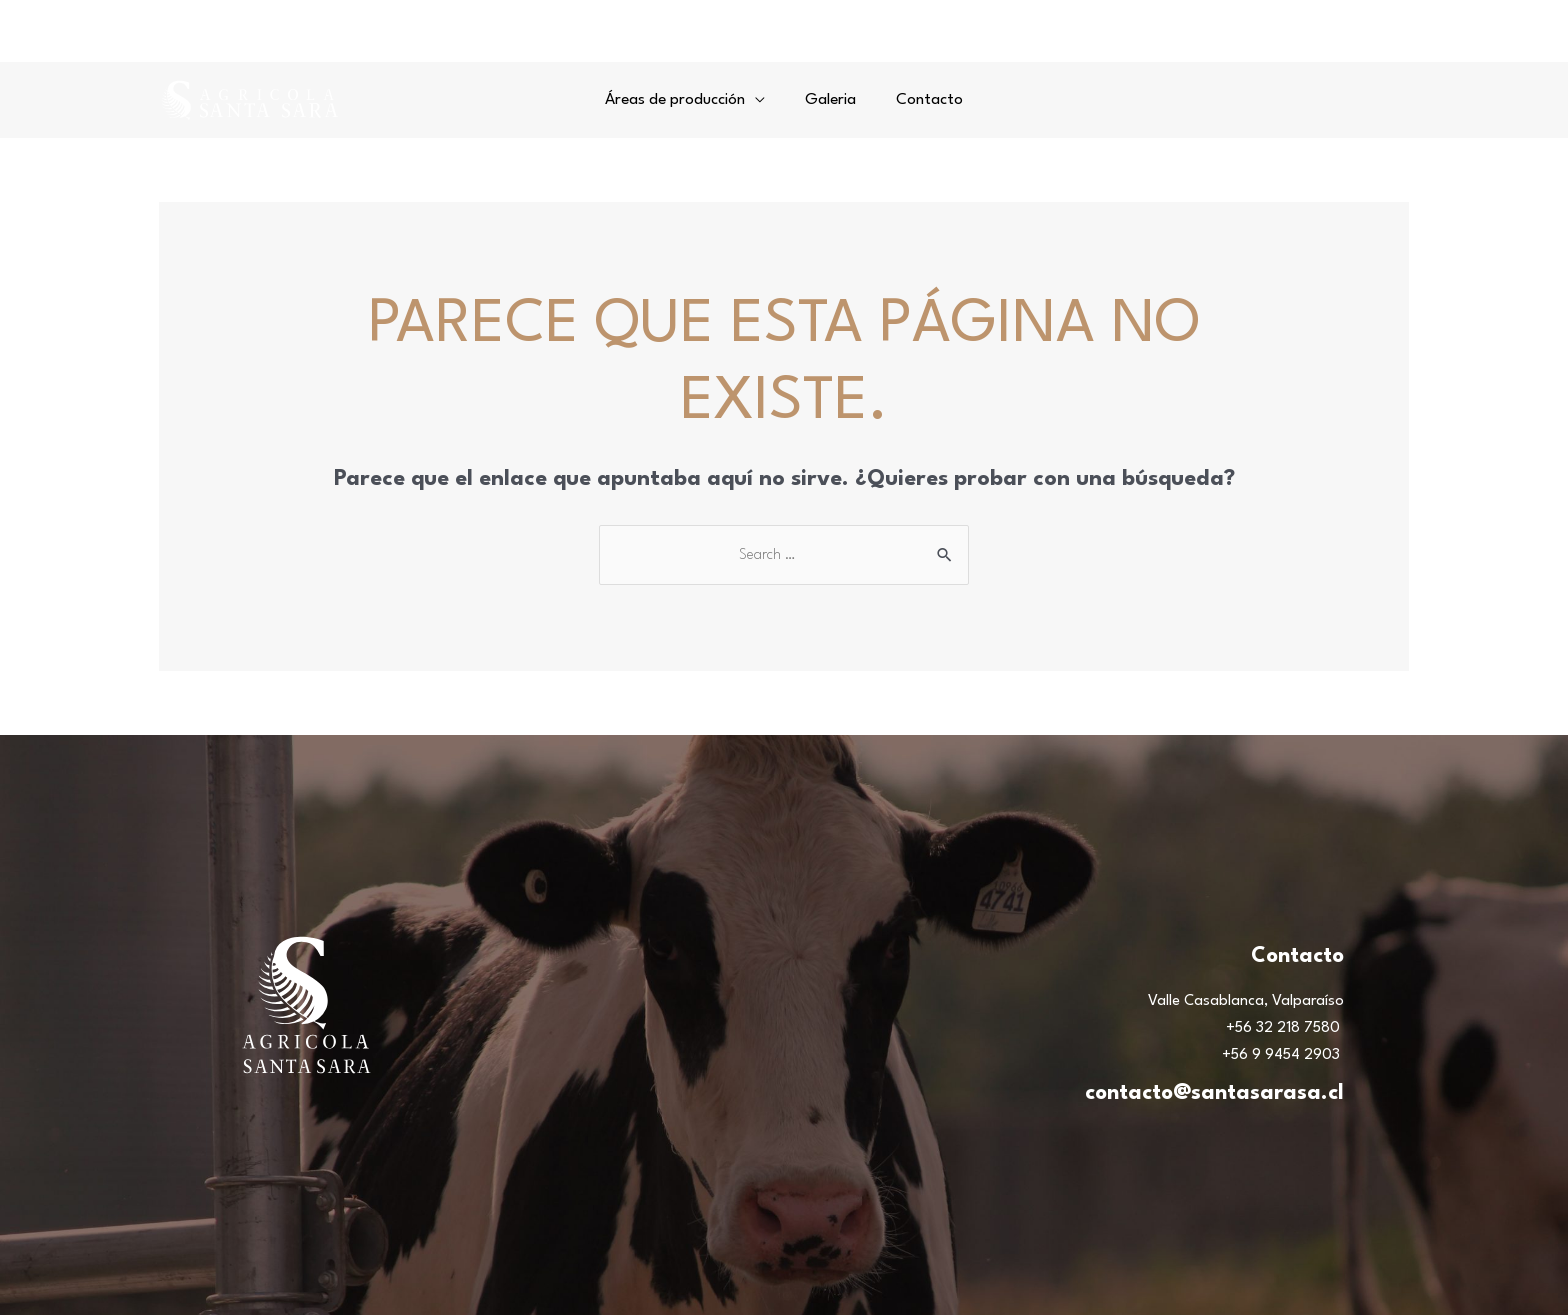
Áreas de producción (681, 100)
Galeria (830, 100)
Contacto (923, 100)
